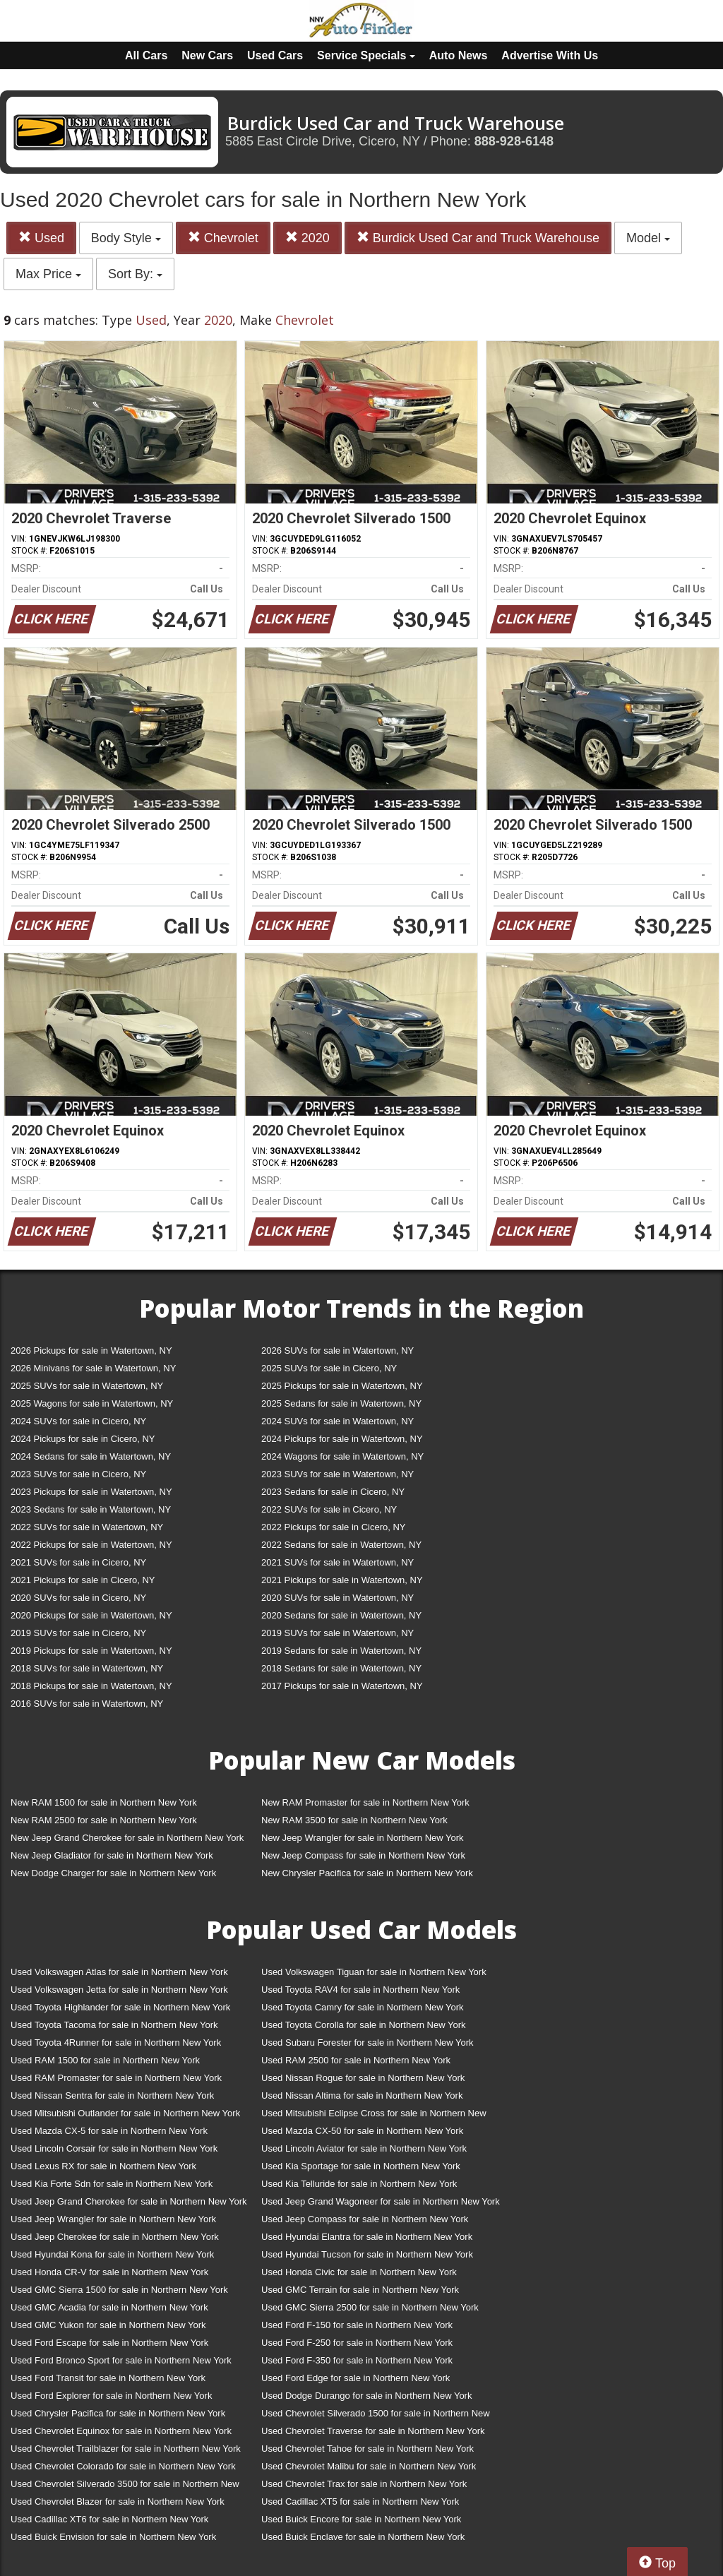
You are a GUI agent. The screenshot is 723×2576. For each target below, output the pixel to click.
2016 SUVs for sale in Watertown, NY (87, 1703)
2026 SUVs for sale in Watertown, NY (337, 1350)
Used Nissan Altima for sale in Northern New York (361, 2095)
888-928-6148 (514, 141)
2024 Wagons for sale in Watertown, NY (342, 1456)
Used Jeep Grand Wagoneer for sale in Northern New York (380, 2201)
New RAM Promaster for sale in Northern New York (365, 1802)
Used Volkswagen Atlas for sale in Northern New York (119, 1972)
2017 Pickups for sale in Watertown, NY (342, 1686)
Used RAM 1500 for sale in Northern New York (105, 2060)
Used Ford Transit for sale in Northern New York (108, 2378)
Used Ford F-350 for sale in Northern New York (357, 2360)
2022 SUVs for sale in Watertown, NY (87, 1527)
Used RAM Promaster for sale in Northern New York (116, 2078)
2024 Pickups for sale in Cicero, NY (83, 1438)
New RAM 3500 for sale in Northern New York (354, 1820)
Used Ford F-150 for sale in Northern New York (357, 2325)
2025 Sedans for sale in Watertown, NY (341, 1403)
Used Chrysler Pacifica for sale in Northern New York (118, 2413)
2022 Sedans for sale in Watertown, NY (341, 1544)
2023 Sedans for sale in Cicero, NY (333, 1491)
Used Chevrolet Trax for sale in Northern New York (364, 2484)
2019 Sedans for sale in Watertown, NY (341, 1650)
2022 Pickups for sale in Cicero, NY (333, 1527)
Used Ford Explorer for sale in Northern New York (111, 2395)
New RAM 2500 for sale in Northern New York (104, 1820)
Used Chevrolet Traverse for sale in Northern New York (372, 2431)
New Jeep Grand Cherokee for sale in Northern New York (127, 1837)
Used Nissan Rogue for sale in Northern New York (363, 2078)
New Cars (207, 55)
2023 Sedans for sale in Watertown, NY (91, 1509)
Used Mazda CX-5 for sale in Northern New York (109, 2130)
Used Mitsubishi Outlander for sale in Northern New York (125, 2113)
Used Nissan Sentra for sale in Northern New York (112, 2095)
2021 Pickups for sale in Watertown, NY (342, 1580)
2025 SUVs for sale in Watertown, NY (87, 1386)
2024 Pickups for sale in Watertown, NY (342, 1438)
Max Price (48, 274)
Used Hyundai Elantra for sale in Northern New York (366, 2236)
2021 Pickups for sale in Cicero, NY (83, 1580)
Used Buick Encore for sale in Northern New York (361, 2519)
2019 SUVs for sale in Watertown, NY (337, 1633)
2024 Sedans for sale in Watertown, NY (91, 1456)
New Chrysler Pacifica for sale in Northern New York (367, 1873)
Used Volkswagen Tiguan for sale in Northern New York (373, 1972)
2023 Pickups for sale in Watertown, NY (91, 1491)
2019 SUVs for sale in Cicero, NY (78, 1633)
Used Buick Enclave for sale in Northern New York (363, 2537)
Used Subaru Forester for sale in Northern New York (367, 2042)
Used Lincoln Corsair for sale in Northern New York (114, 2148)
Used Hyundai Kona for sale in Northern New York (112, 2254)
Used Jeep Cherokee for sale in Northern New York (115, 2236)
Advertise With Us (549, 55)
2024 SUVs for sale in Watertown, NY (337, 1421)
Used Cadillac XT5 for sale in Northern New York (360, 2501)
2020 (307, 237)
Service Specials (366, 55)
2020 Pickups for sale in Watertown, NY (91, 1615)
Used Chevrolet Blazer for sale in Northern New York (118, 2501)
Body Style (126, 238)
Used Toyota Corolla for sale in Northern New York (363, 2025)
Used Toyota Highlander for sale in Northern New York (120, 2007)
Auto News (458, 55)
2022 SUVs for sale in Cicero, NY (329, 1509)
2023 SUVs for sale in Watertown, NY (337, 1474)
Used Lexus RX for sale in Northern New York (103, 2166)
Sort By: (135, 274)
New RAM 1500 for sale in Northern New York (104, 1802)
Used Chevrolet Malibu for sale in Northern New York (368, 2466)
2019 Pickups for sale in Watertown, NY (91, 1650)
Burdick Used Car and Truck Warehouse (478, 237)
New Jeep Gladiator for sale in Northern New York (112, 1855)
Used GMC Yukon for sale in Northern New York (108, 2325)
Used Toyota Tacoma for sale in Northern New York (114, 2025)
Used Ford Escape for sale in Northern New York (109, 2342)
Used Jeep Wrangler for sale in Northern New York (113, 2219)
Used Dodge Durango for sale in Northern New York (366, 2395)
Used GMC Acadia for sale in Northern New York (109, 2307)
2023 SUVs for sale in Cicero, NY (78, 1474)
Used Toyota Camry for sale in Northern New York (362, 2007)
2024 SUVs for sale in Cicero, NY (78, 1421)
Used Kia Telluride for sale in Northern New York (359, 2183)
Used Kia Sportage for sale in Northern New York (360, 2166)
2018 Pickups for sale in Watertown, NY (91, 1686)
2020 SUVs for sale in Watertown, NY (337, 1597)
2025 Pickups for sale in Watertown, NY (342, 1386)
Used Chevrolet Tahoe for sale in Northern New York (367, 2448)
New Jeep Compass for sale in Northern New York (363, 1855)
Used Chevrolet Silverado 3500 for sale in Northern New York (125, 2487)
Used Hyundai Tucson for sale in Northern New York (367, 2254)
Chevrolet (223, 237)
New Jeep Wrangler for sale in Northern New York (362, 1837)
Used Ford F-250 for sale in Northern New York (357, 2342)
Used (41, 237)
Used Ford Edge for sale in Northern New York (355, 2378)
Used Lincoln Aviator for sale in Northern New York (364, 2148)
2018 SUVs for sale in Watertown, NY (87, 1668)
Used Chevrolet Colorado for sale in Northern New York (123, 2466)
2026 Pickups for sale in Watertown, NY (91, 1350)
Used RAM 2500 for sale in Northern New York (355, 2060)
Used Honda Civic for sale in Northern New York (359, 2272)
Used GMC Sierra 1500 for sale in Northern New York (119, 2289)
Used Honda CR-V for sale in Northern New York (109, 2272)
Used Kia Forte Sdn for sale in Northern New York (112, 2183)
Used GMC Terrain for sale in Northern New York (360, 2289)
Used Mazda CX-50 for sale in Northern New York (362, 2130)
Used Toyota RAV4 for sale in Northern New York (360, 1989)
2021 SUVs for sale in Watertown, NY (337, 1562)
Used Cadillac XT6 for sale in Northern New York (109, 2519)
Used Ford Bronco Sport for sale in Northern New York (121, 2360)
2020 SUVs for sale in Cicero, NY (78, 1597)
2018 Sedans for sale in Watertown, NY (341, 1668)
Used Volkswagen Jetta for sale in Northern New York (119, 1989)
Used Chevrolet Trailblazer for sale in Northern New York (126, 2448)
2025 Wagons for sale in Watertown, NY (92, 1403)
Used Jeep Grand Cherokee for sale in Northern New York (129, 2201)
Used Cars (275, 55)
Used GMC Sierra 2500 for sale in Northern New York (370, 2307)
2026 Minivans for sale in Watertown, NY (93, 1368)
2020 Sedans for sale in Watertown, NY (341, 1615)
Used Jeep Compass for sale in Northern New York (364, 2219)
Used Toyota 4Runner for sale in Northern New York (116, 2042)
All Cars (146, 55)
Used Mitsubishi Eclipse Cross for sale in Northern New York (373, 2116)
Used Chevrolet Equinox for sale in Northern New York (121, 2431)
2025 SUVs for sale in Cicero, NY (329, 1368)
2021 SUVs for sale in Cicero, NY (78, 1562)
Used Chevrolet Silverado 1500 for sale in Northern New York (375, 2416)
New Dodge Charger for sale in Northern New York (113, 1873)
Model (648, 238)
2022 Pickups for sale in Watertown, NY (91, 1544)
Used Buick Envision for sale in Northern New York (113, 2537)
